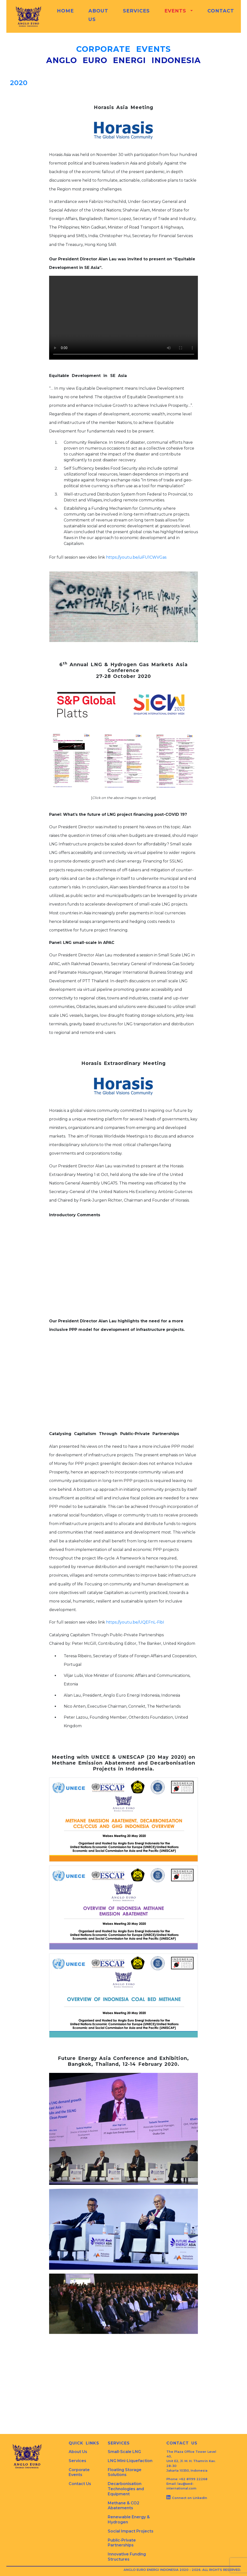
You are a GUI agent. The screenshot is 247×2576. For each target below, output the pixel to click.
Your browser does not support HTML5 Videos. (123, 318)
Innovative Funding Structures (127, 2557)
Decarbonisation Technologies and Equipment (126, 2488)
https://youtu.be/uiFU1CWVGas (136, 557)
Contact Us (80, 2483)
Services (136, 11)
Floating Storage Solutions (124, 2472)
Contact (220, 11)
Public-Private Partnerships (122, 2543)
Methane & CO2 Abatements (123, 2505)
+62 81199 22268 (193, 2479)
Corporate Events (79, 2472)
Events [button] (176, 11)
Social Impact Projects (130, 2531)
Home (65, 11)
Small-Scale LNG (124, 2451)
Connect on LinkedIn (189, 2497)
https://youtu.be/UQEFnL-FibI (135, 1622)
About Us (98, 15)
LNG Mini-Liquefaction (130, 2460)
